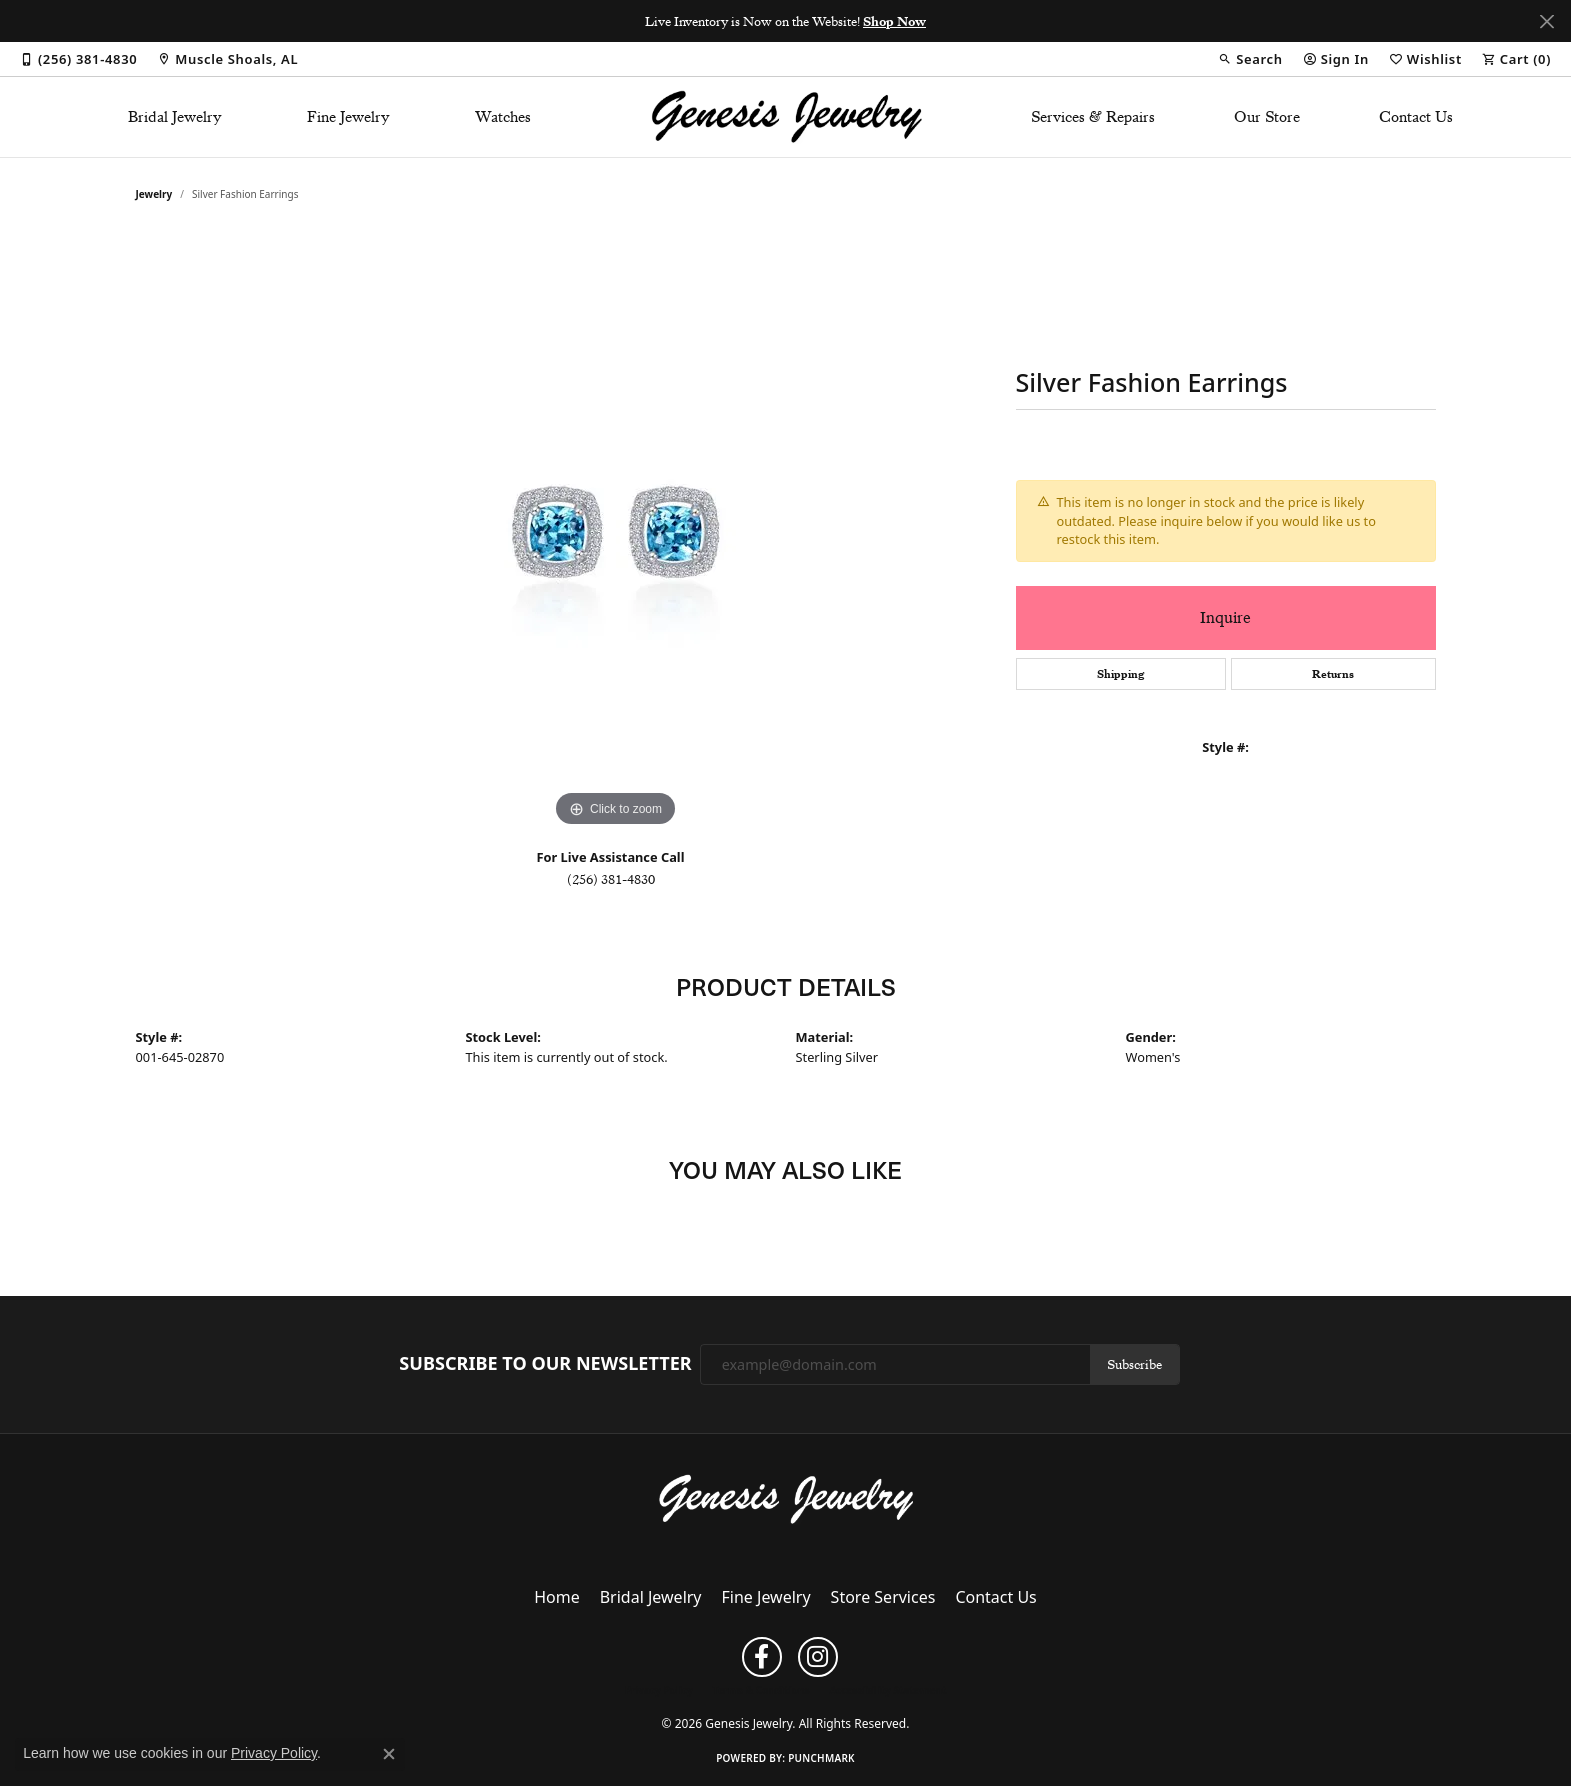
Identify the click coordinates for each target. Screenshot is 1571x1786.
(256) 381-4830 (611, 879)
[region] (616, 532)
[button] (1250, 59)
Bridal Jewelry (175, 117)
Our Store (1267, 117)
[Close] (1546, 21)
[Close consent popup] (389, 1754)
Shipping (1120, 674)
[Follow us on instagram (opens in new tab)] (818, 1657)
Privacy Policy (659, 1690)
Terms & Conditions (761, 1690)
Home (557, 1597)
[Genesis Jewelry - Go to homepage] (785, 1498)
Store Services (883, 1597)
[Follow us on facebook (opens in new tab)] (762, 1657)
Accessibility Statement (887, 1690)
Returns (1333, 674)
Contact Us (1416, 117)
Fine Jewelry (348, 117)
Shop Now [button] (894, 21)
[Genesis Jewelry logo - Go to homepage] (785, 117)
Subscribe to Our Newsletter (545, 1364)
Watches (503, 117)
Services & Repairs (1093, 117)
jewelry (154, 194)
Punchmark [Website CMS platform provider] (821, 1758)
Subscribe (1134, 1364)
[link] (78, 59)
